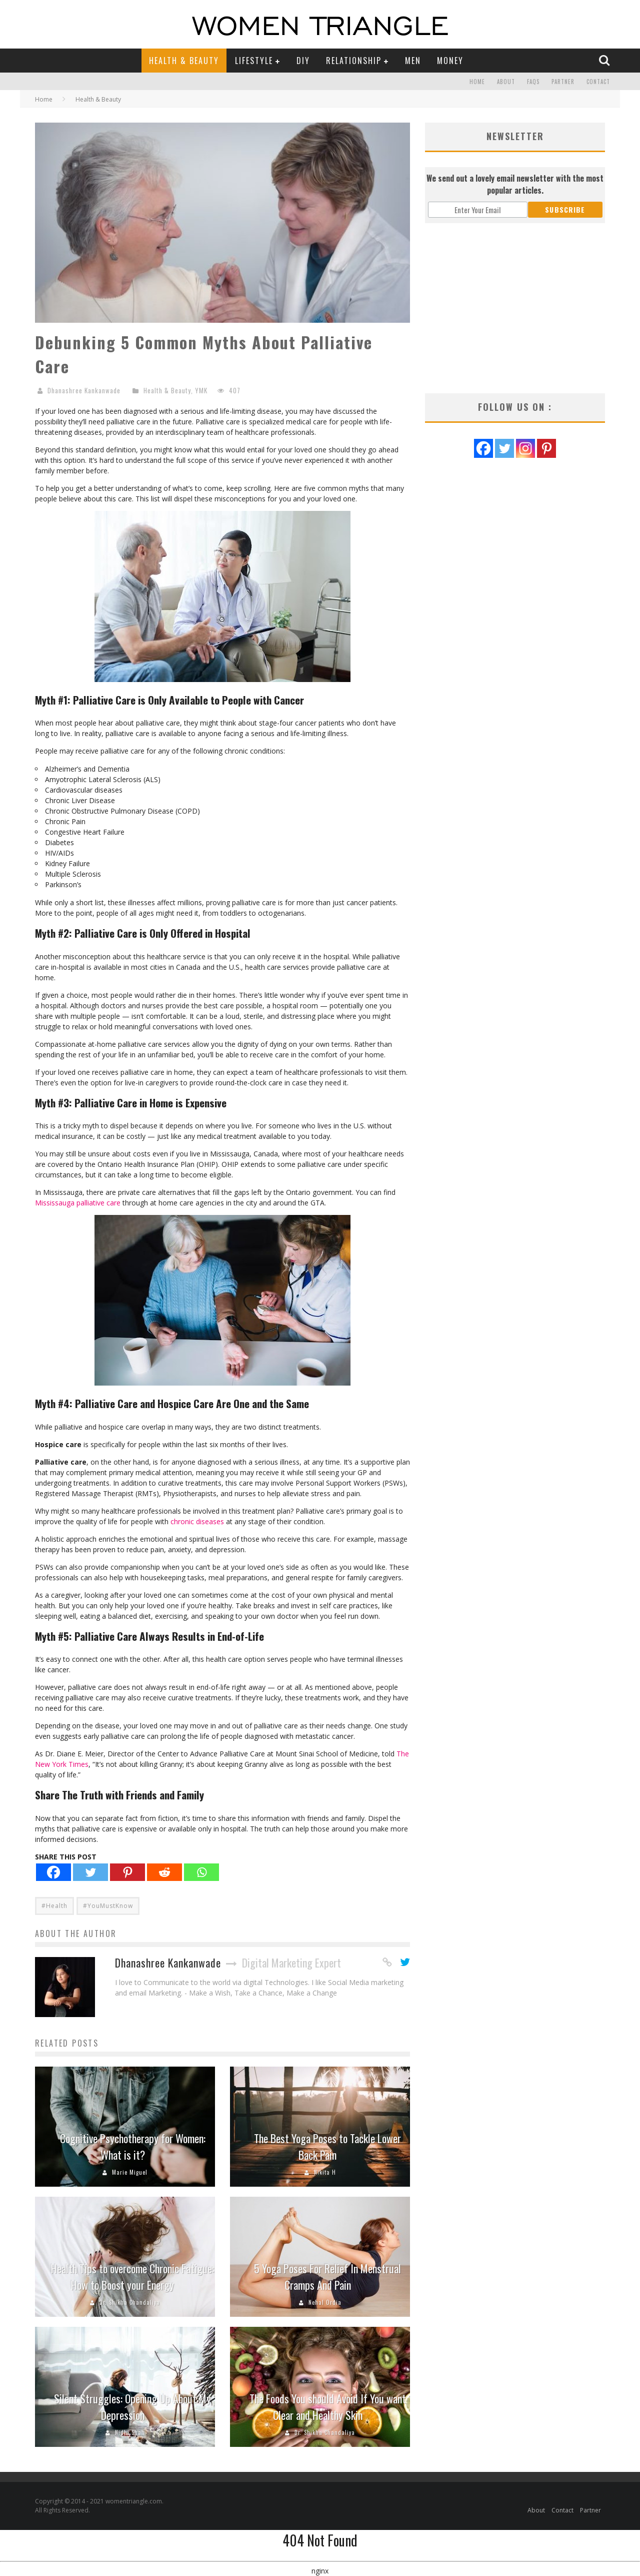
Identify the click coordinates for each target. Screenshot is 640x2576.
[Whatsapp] (201, 1872)
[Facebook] (53, 1872)
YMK (201, 390)
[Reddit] (164, 1872)
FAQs (533, 82)
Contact (598, 82)
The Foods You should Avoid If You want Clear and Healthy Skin (328, 2406)
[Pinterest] (127, 1872)
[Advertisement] (515, 308)
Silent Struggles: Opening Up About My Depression (132, 2406)
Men (413, 61)
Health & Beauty (184, 61)
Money (450, 61)
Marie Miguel (130, 2172)
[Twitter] (90, 1872)
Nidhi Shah (130, 2432)
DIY (303, 61)
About (506, 82)
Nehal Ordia (325, 2302)
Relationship (354, 61)
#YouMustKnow (108, 1905)
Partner (563, 82)
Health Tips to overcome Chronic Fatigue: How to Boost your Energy (132, 2276)
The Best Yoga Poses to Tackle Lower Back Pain (327, 2146)
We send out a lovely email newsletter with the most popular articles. (515, 184)
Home (477, 82)
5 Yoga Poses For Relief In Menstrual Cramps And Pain (327, 2276)
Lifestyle (254, 61)
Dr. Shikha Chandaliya (130, 2302)
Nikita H (325, 2172)
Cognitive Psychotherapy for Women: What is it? (133, 2146)
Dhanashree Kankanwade (84, 390)
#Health (55, 1905)
